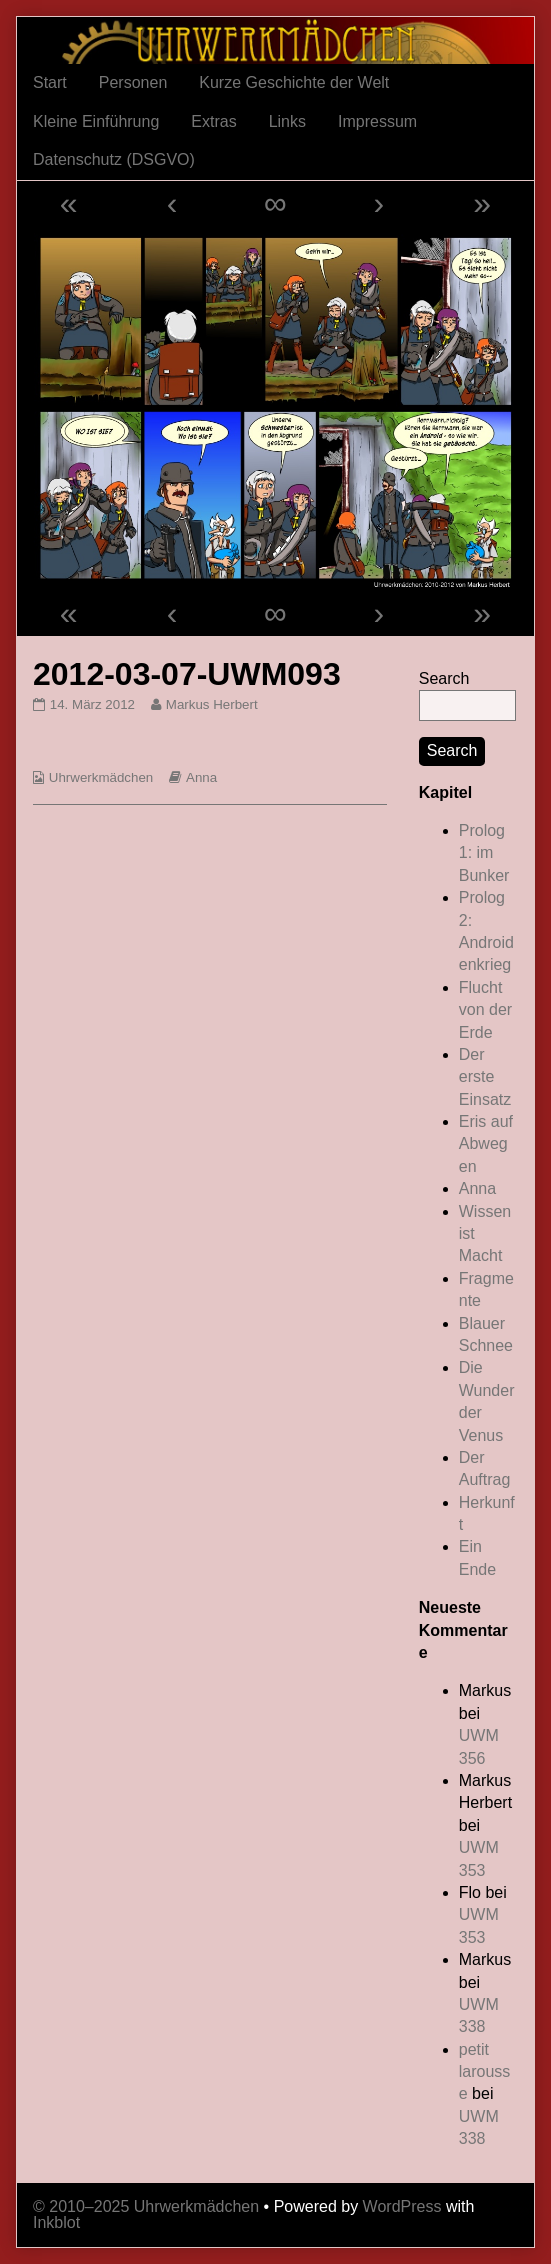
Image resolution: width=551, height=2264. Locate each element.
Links (287, 121)
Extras (213, 121)
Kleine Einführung (96, 121)
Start (50, 82)
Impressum (377, 121)
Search (444, 678)
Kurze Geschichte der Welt (294, 82)
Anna (201, 777)
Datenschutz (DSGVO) (114, 159)
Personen (133, 82)
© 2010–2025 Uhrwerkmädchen (146, 2206)
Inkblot (56, 2222)
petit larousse (485, 2072)
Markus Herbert (211, 704)
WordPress (402, 2206)
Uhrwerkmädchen (101, 777)
